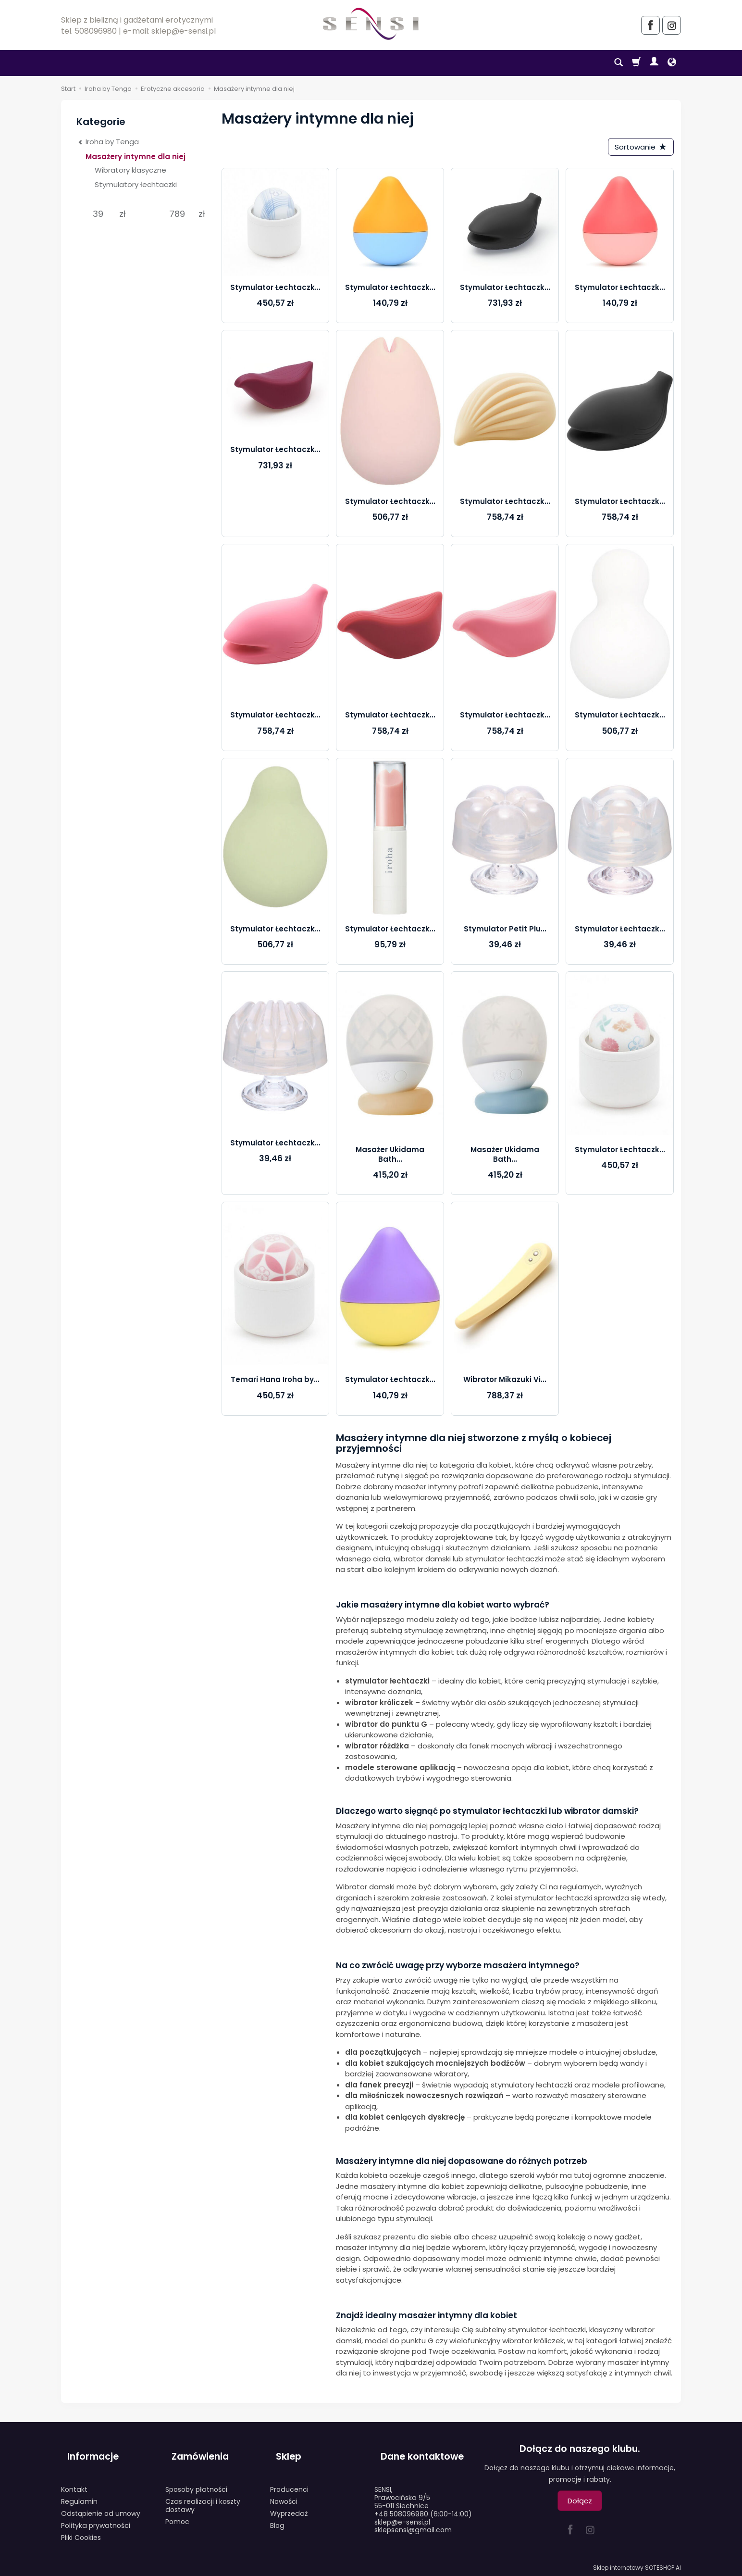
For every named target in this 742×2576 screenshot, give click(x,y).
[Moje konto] (654, 63)
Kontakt (74, 2477)
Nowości (283, 2489)
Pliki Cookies (81, 2525)
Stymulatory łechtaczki (136, 184)
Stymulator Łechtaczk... (275, 290)
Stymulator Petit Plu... (505, 932)
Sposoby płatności (196, 2477)
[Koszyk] (636, 63)
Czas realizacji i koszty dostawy (202, 2493)
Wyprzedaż (289, 2501)
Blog (277, 2513)
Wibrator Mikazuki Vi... (504, 1383)
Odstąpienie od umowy (100, 2501)
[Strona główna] (371, 24)
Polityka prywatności (95, 2513)
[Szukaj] (618, 63)
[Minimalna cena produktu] (97, 214)
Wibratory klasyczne (130, 170)
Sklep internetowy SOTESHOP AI (637, 2566)
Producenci (289, 2477)
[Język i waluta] (672, 63)
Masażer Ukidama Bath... (390, 1157)
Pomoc (177, 2509)
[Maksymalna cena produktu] (177, 214)
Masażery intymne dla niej (136, 156)
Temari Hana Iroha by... (275, 1383)
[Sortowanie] (638, 148)
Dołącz (580, 2504)
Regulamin (79, 2489)
